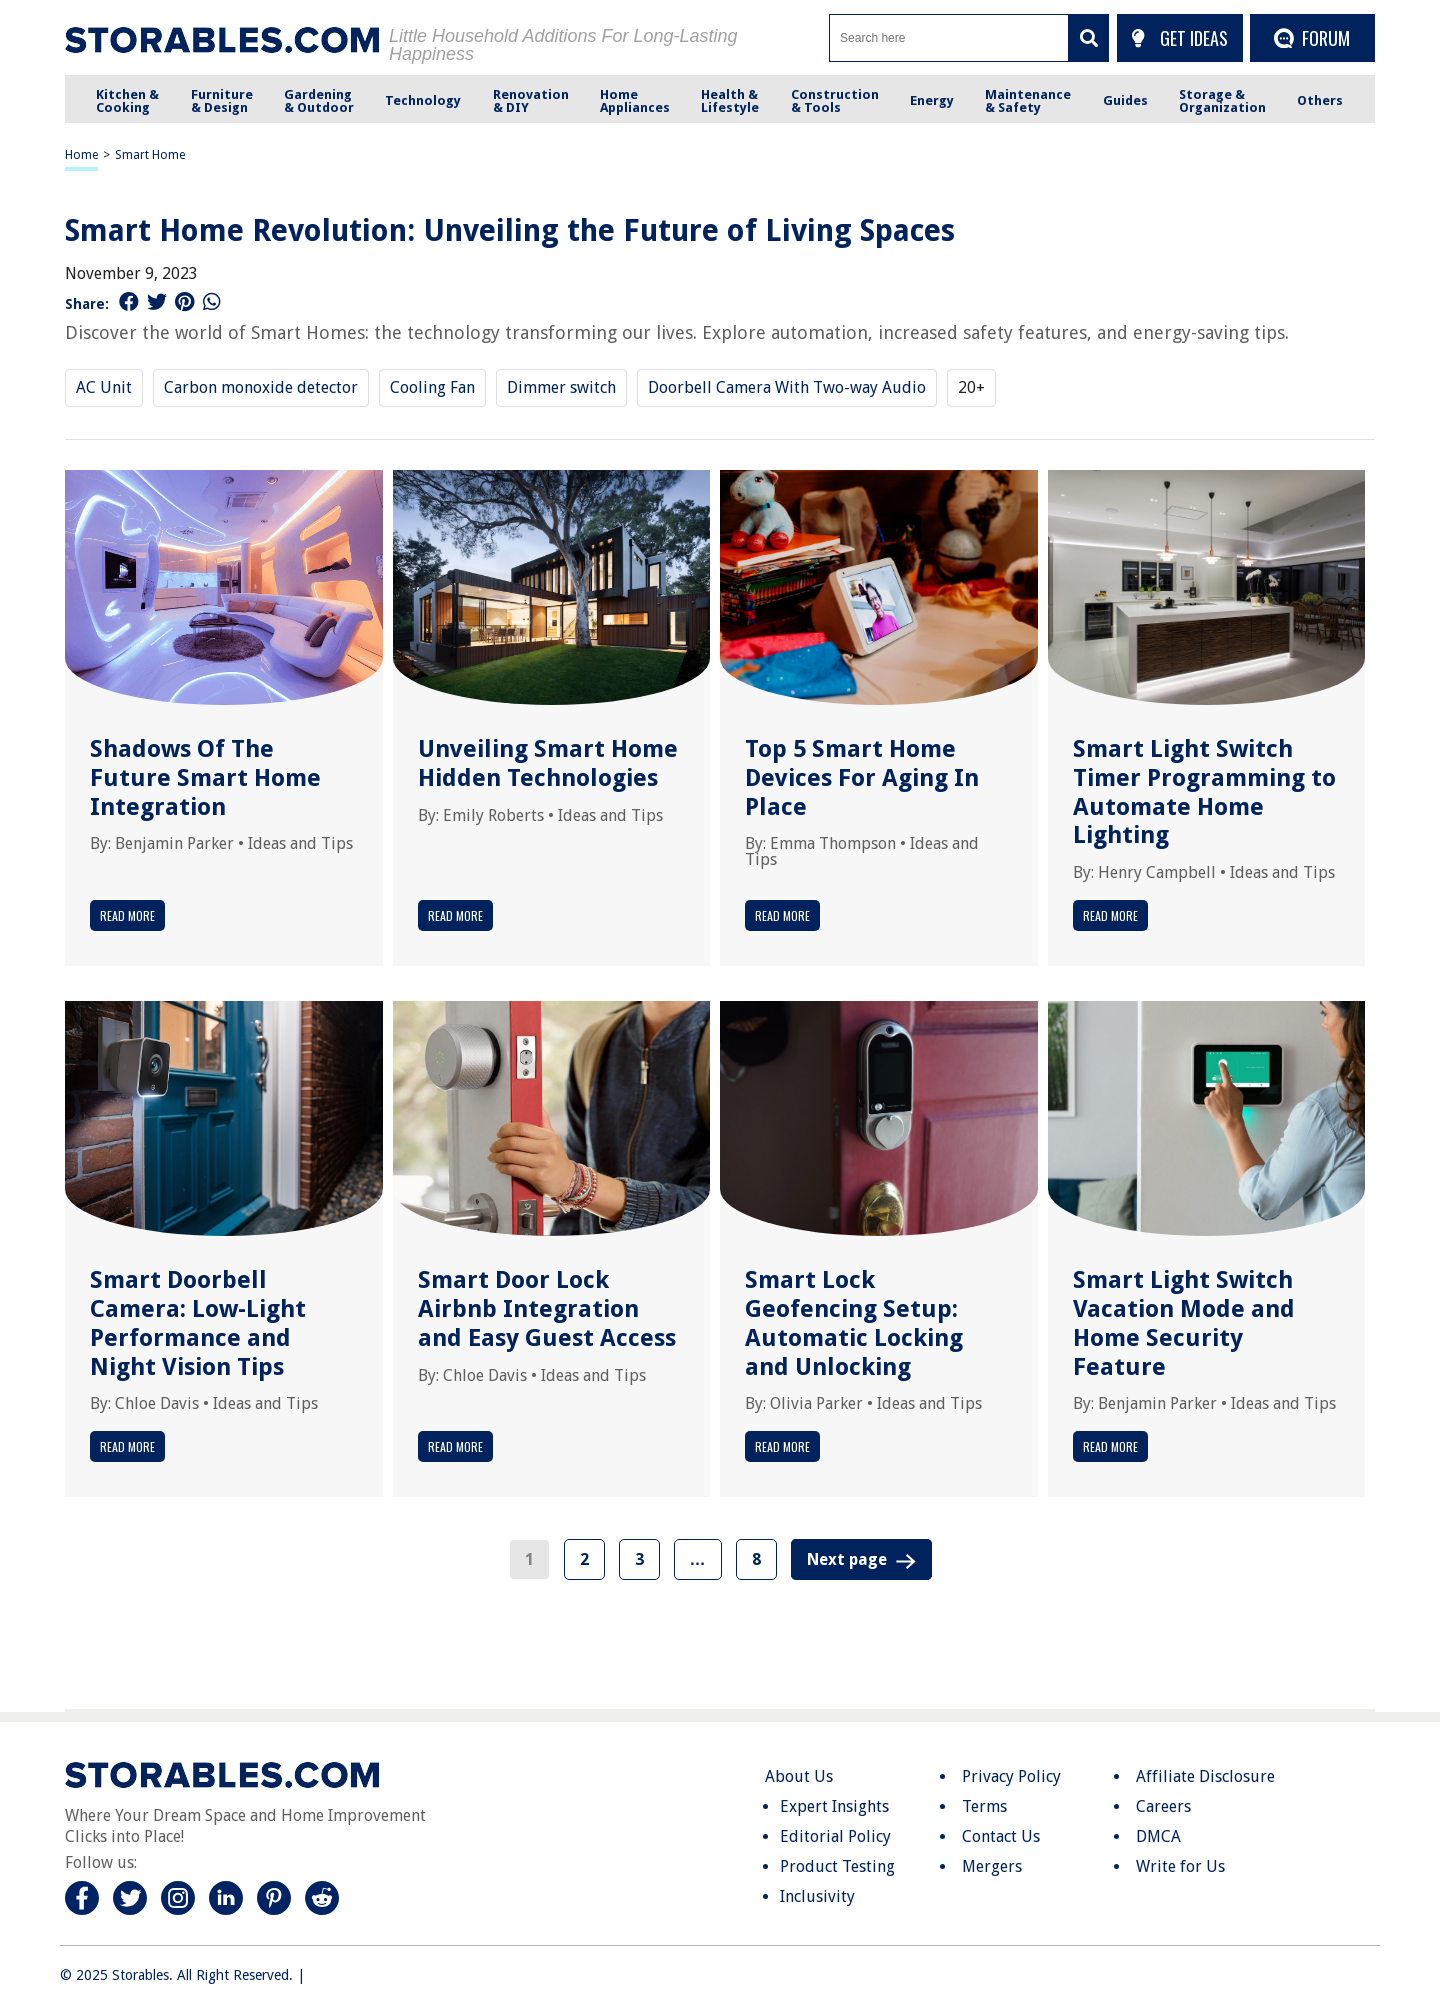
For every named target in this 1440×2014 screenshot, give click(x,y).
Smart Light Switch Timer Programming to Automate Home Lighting (1204, 792)
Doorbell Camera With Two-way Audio (787, 387)
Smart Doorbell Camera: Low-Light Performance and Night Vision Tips (198, 1323)
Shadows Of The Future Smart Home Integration (205, 778)
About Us (799, 1776)
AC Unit (104, 387)
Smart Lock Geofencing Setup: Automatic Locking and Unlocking (854, 1323)
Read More (127, 915)
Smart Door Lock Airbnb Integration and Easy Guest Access (547, 1309)
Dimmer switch (561, 387)
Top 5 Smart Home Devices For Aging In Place (862, 778)
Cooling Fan (432, 387)
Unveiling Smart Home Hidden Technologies (548, 763)
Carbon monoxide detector (261, 387)
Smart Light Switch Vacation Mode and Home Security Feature (1184, 1323)
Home (81, 155)
